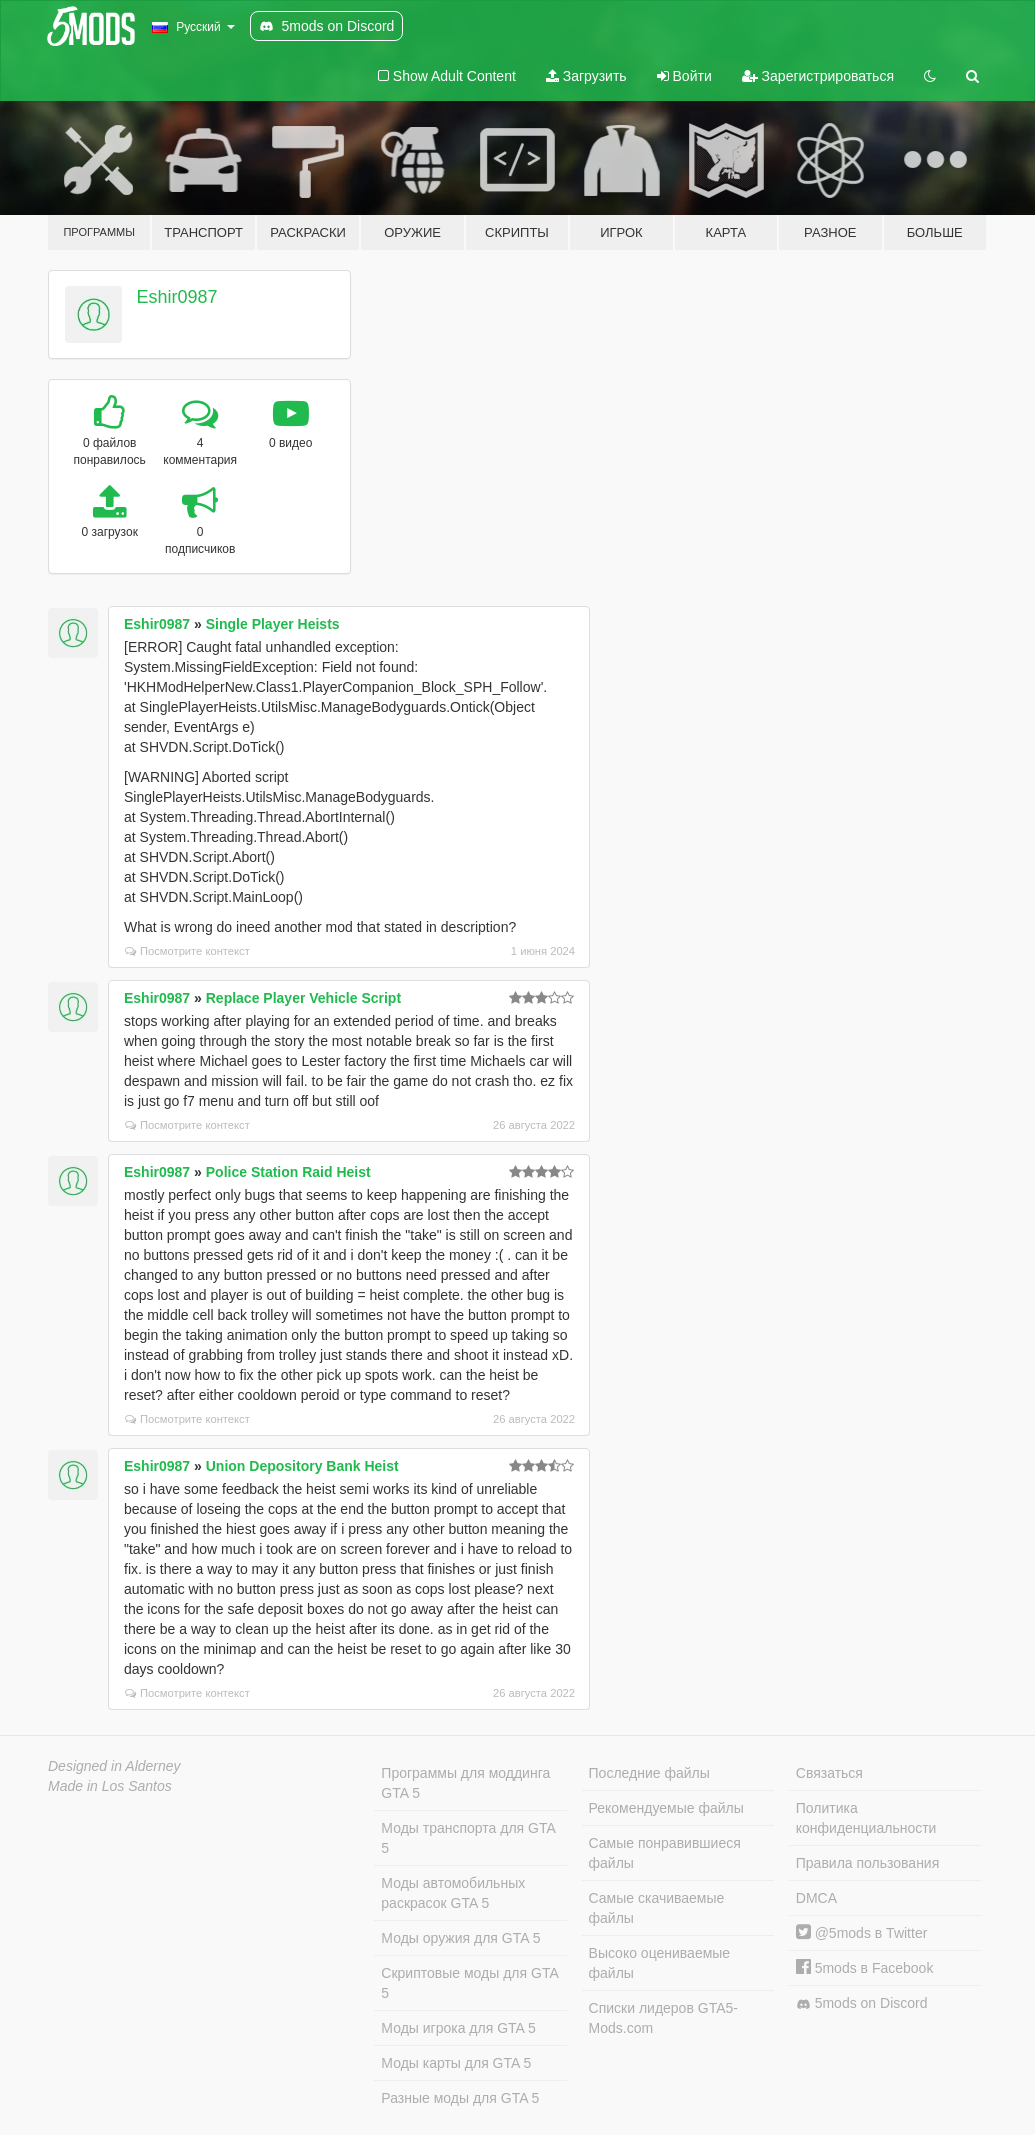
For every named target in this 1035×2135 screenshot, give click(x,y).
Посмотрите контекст (187, 951)
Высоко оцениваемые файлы (660, 1963)
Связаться (829, 1773)
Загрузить (586, 76)
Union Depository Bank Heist (302, 1466)
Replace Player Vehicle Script (303, 998)
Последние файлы (649, 1773)
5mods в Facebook (865, 1968)
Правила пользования (868, 1863)
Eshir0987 (177, 297)
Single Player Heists (273, 624)
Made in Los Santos (110, 1786)
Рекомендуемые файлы (666, 1808)
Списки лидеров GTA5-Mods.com (663, 2018)
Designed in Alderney (114, 1766)
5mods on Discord (862, 2003)
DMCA (816, 1898)
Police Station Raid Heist (288, 1172)
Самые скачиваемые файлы (657, 1908)
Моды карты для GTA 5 (456, 2063)
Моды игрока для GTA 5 (458, 2028)
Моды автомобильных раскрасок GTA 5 (453, 1893)
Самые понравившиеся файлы (665, 1853)
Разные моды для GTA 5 (460, 2098)
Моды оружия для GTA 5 (460, 1938)
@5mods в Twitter (862, 1933)
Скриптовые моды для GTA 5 (469, 1983)
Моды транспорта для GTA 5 (468, 1838)
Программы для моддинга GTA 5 (465, 1783)
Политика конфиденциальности (866, 1818)
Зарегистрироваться (818, 76)
